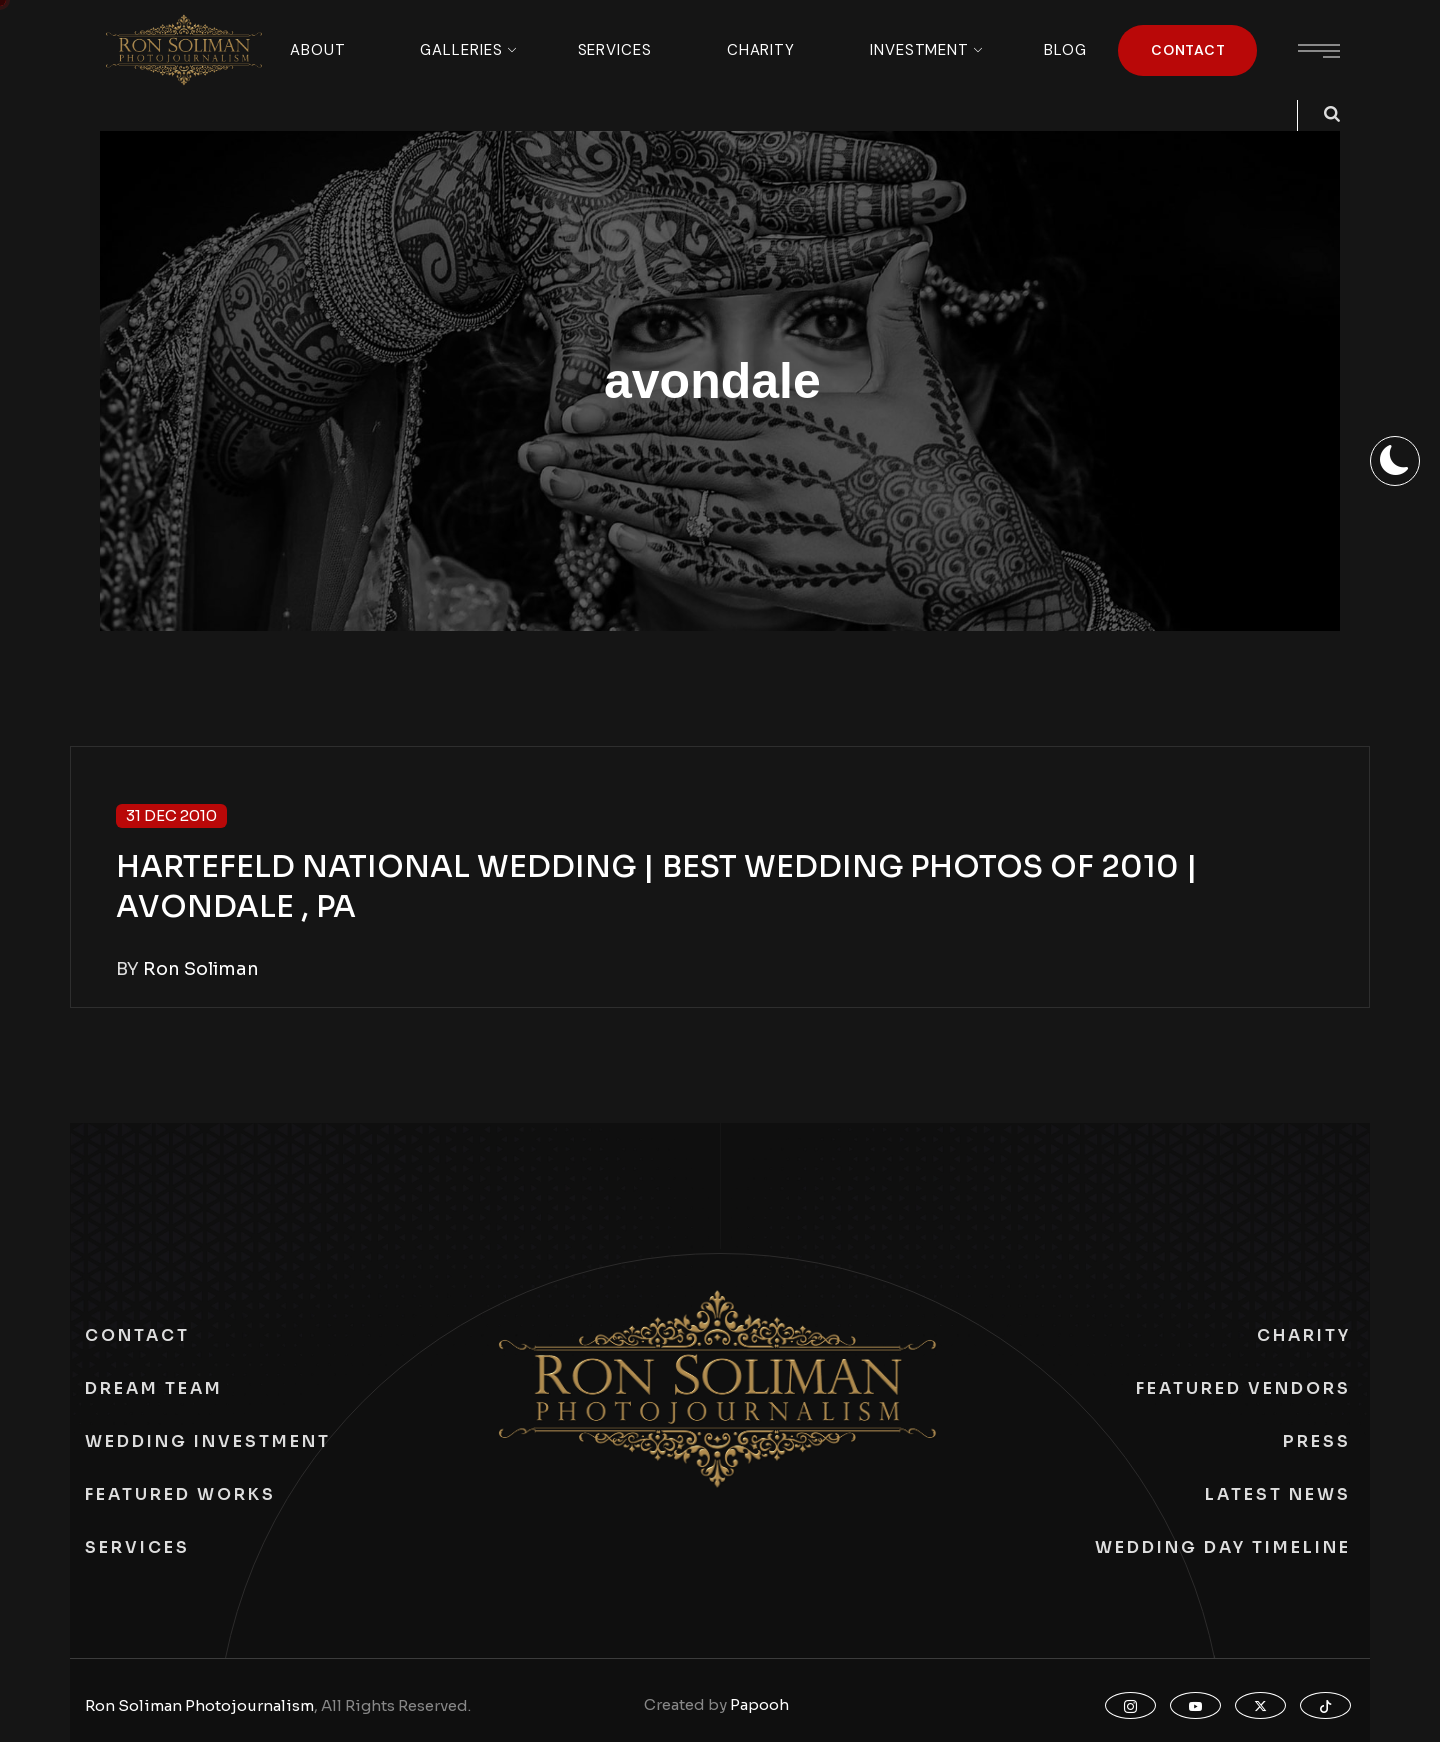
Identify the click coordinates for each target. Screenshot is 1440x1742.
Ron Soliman (201, 969)
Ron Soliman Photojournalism (199, 1705)
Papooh (759, 1704)
